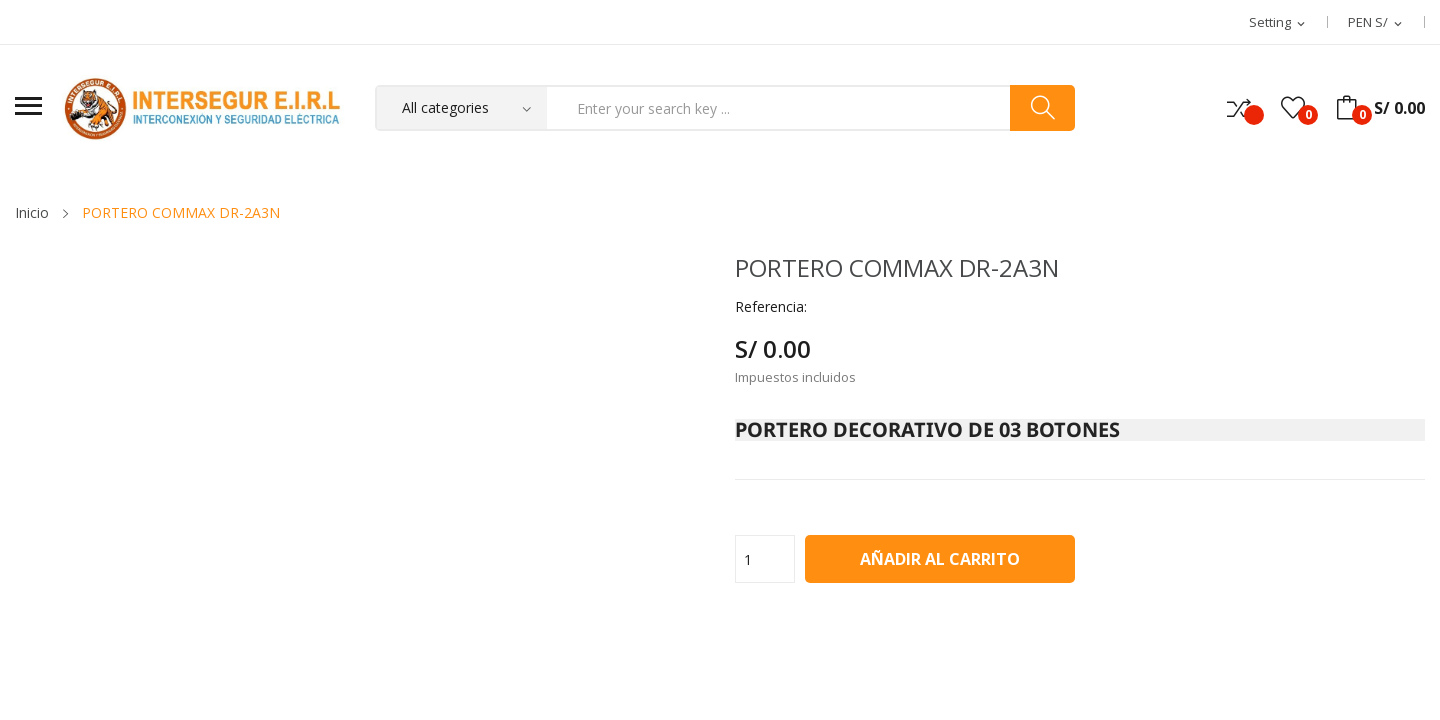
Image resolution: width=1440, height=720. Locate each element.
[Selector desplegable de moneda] (1376, 23)
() (1293, 108)
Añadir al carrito (940, 559)
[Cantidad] (765, 559)
